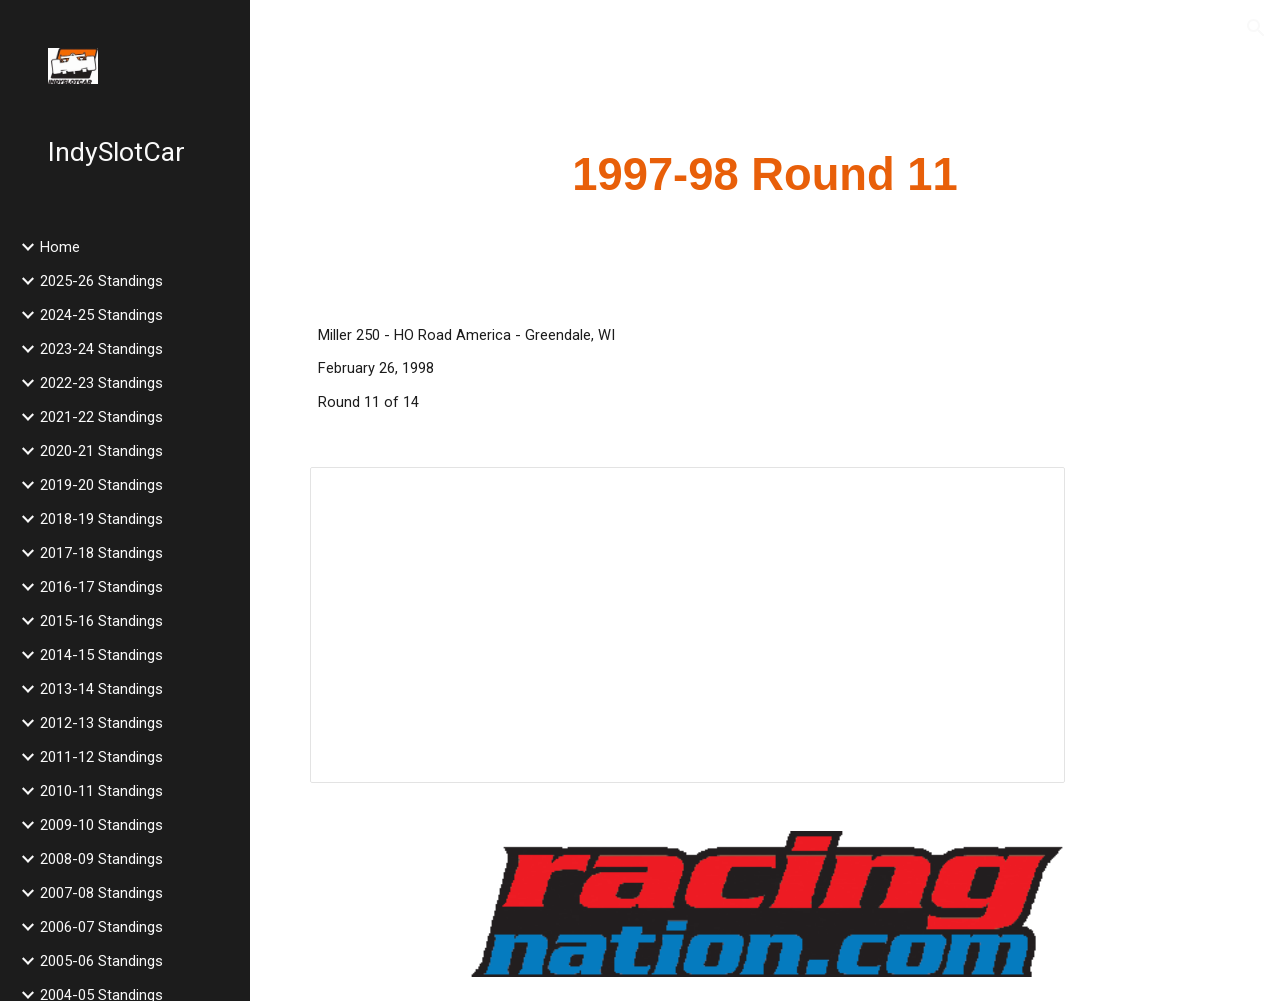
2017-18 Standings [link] (101, 553)
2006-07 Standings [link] (101, 927)
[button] (1256, 28)
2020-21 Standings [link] (101, 451)
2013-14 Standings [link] (101, 689)
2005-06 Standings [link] (101, 961)
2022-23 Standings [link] (101, 383)
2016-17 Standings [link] (101, 587)
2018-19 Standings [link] (101, 519)
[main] (765, 175)
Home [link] (60, 247)
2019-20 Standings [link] (101, 485)
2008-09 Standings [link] (101, 859)
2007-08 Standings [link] (101, 893)
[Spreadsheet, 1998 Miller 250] (687, 624)
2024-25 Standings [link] (101, 315)
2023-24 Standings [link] (101, 349)
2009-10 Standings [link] (101, 825)
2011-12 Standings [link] (101, 757)
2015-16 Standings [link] (101, 621)
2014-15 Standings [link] (101, 655)
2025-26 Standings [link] (101, 281)
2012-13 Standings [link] (101, 723)
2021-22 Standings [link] (101, 417)
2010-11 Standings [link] (101, 791)
